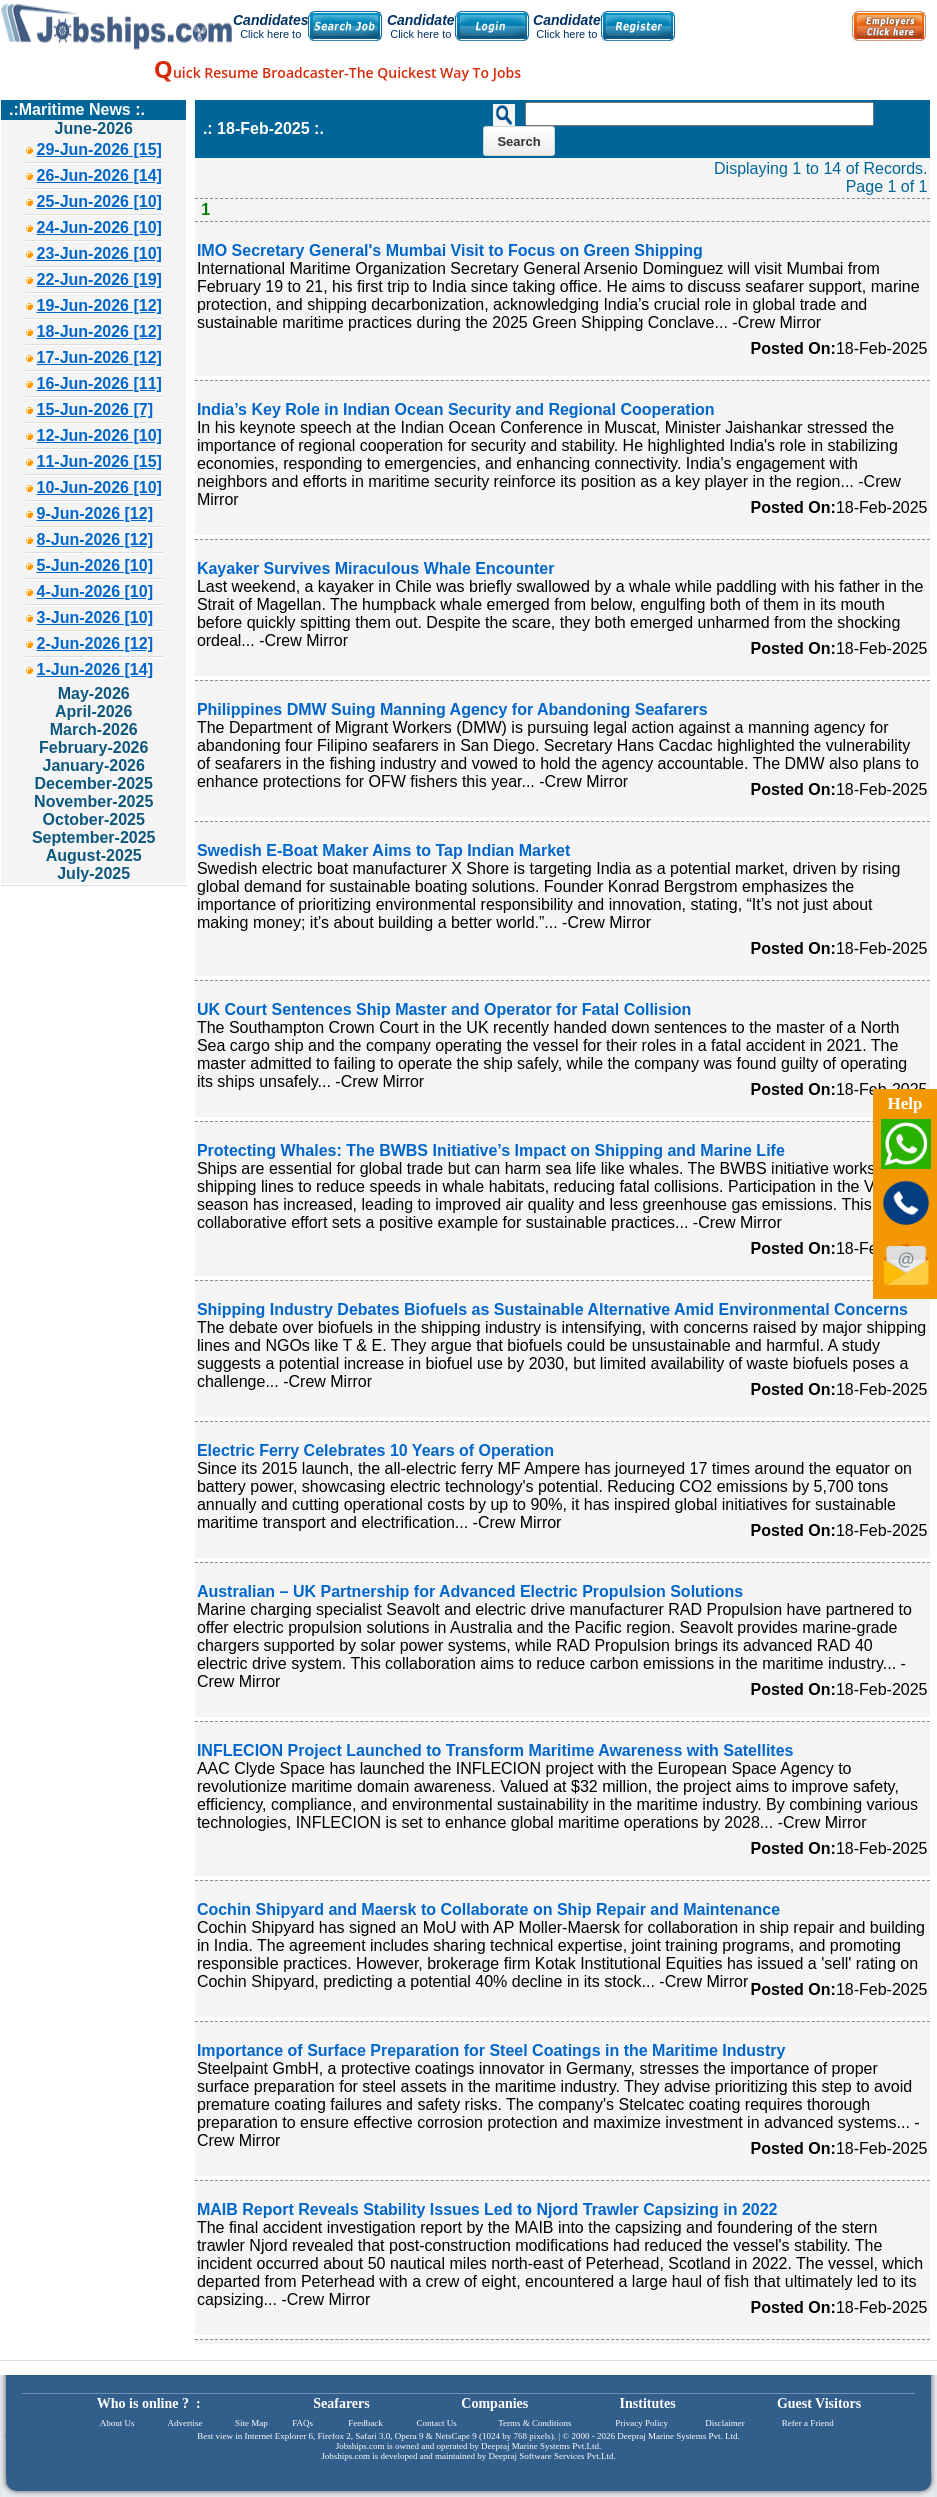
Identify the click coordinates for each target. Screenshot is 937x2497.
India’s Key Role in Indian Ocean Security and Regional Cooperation (456, 409)
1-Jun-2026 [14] (95, 669)
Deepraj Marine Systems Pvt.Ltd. (541, 2446)
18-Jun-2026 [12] (99, 331)
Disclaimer (725, 2423)
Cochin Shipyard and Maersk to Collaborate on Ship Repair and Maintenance (488, 1909)
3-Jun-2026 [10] (95, 617)
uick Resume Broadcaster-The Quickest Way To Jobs (337, 72)
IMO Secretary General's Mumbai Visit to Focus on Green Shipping (450, 250)
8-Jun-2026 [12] (95, 539)
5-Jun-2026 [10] (95, 565)
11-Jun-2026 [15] (99, 461)
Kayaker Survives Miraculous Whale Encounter (375, 568)
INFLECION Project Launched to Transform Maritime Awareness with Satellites (495, 1750)
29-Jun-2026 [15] (99, 149)
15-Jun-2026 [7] (95, 409)
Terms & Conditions (534, 2423)
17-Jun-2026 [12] (99, 357)
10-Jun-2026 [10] (99, 487)
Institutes (648, 2403)
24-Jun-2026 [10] (99, 227)
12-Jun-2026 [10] (99, 435)
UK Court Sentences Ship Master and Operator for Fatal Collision (444, 1009)
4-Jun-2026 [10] (95, 591)
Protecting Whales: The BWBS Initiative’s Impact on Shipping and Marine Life (491, 1150)
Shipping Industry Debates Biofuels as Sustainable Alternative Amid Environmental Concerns (552, 1309)
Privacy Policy (641, 2423)
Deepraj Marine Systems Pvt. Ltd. (678, 2436)
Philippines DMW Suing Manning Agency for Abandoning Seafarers (452, 709)
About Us (117, 2423)
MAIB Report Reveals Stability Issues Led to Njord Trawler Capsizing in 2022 (487, 2209)
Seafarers (341, 2403)
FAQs (302, 2423)
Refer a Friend (808, 2423)
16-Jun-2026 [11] (99, 383)
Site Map (251, 2423)
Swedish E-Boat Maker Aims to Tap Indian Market (383, 850)
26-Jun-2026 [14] (99, 175)
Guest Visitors (819, 2403)
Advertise (184, 2423)
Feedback (365, 2423)
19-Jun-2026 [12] (99, 305)
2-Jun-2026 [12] (95, 643)
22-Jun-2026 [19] (99, 279)
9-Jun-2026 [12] (95, 513)
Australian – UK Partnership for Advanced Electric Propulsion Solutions (470, 1591)
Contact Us (437, 2423)
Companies (494, 2403)
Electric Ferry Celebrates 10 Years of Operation (375, 1450)
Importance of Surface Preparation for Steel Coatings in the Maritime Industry (491, 2050)
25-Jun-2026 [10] (99, 201)
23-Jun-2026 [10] (99, 253)
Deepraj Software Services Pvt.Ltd (551, 2456)
